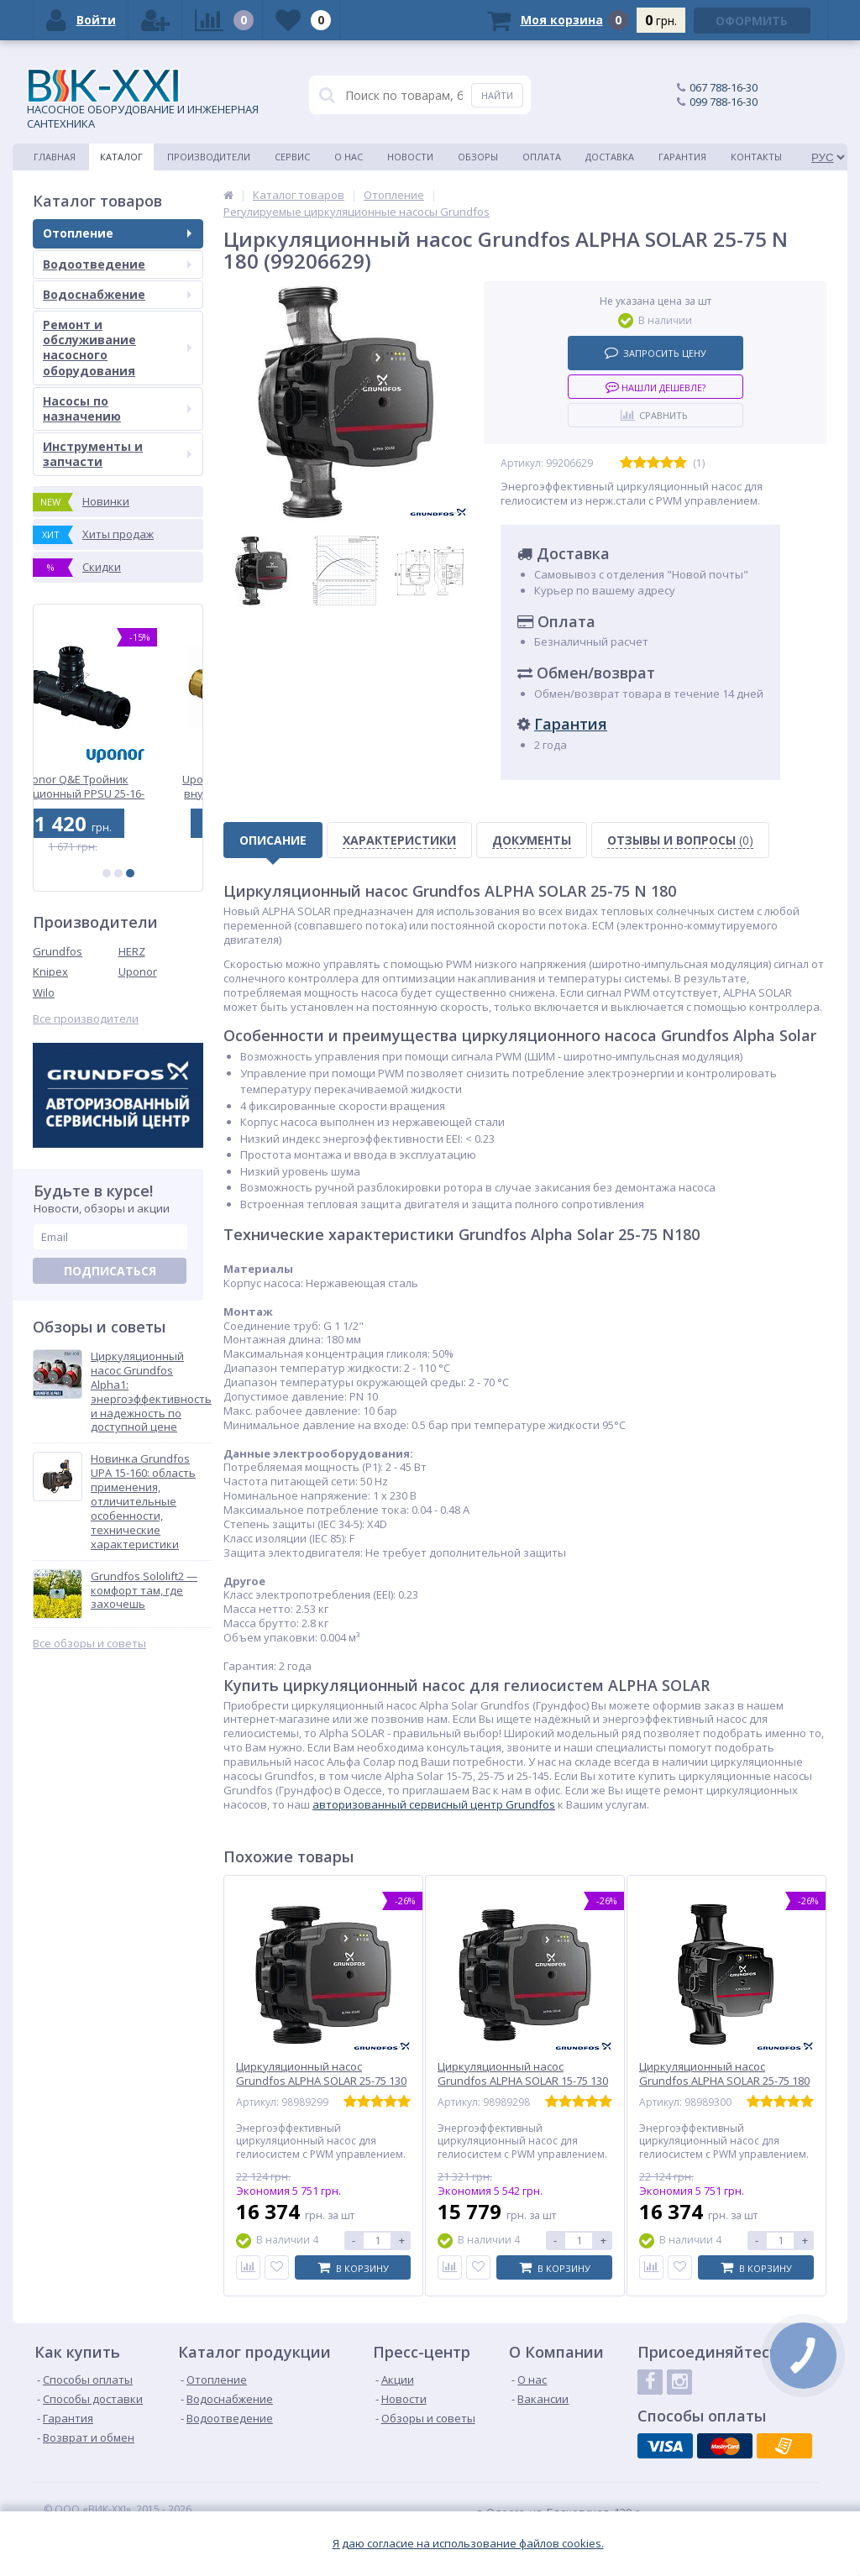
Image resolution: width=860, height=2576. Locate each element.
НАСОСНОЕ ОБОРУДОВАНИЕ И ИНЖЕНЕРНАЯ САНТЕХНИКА (143, 100)
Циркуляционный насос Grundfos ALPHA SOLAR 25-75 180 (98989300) (724, 2081)
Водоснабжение (117, 294)
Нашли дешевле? (655, 387)
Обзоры (478, 156)
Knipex (50, 971)
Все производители (86, 1019)
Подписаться (110, 1271)
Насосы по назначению (117, 408)
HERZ (131, 951)
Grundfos (57, 951)
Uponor (137, 971)
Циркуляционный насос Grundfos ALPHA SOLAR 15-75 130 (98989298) (523, 2081)
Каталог (121, 156)
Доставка (609, 156)
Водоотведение (117, 264)
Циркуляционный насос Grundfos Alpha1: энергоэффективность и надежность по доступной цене (151, 1391)
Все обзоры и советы (89, 1643)
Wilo (44, 992)
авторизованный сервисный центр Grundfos (433, 1804)
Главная (55, 156)
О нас (348, 156)
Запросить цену (655, 352)
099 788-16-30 (724, 101)
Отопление (117, 233)
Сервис (292, 156)
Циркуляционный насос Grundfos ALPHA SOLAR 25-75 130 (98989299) (321, 2081)
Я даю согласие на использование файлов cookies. (468, 2544)
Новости (410, 156)
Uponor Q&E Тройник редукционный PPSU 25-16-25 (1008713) (118, 786)
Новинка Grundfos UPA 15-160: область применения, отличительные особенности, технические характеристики (143, 1501)
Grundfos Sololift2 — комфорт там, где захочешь (144, 1590)
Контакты (756, 156)
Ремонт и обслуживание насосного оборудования (117, 348)
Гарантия (682, 156)
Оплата (541, 156)
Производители (208, 156)
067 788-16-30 (724, 87)
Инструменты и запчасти (117, 453)
